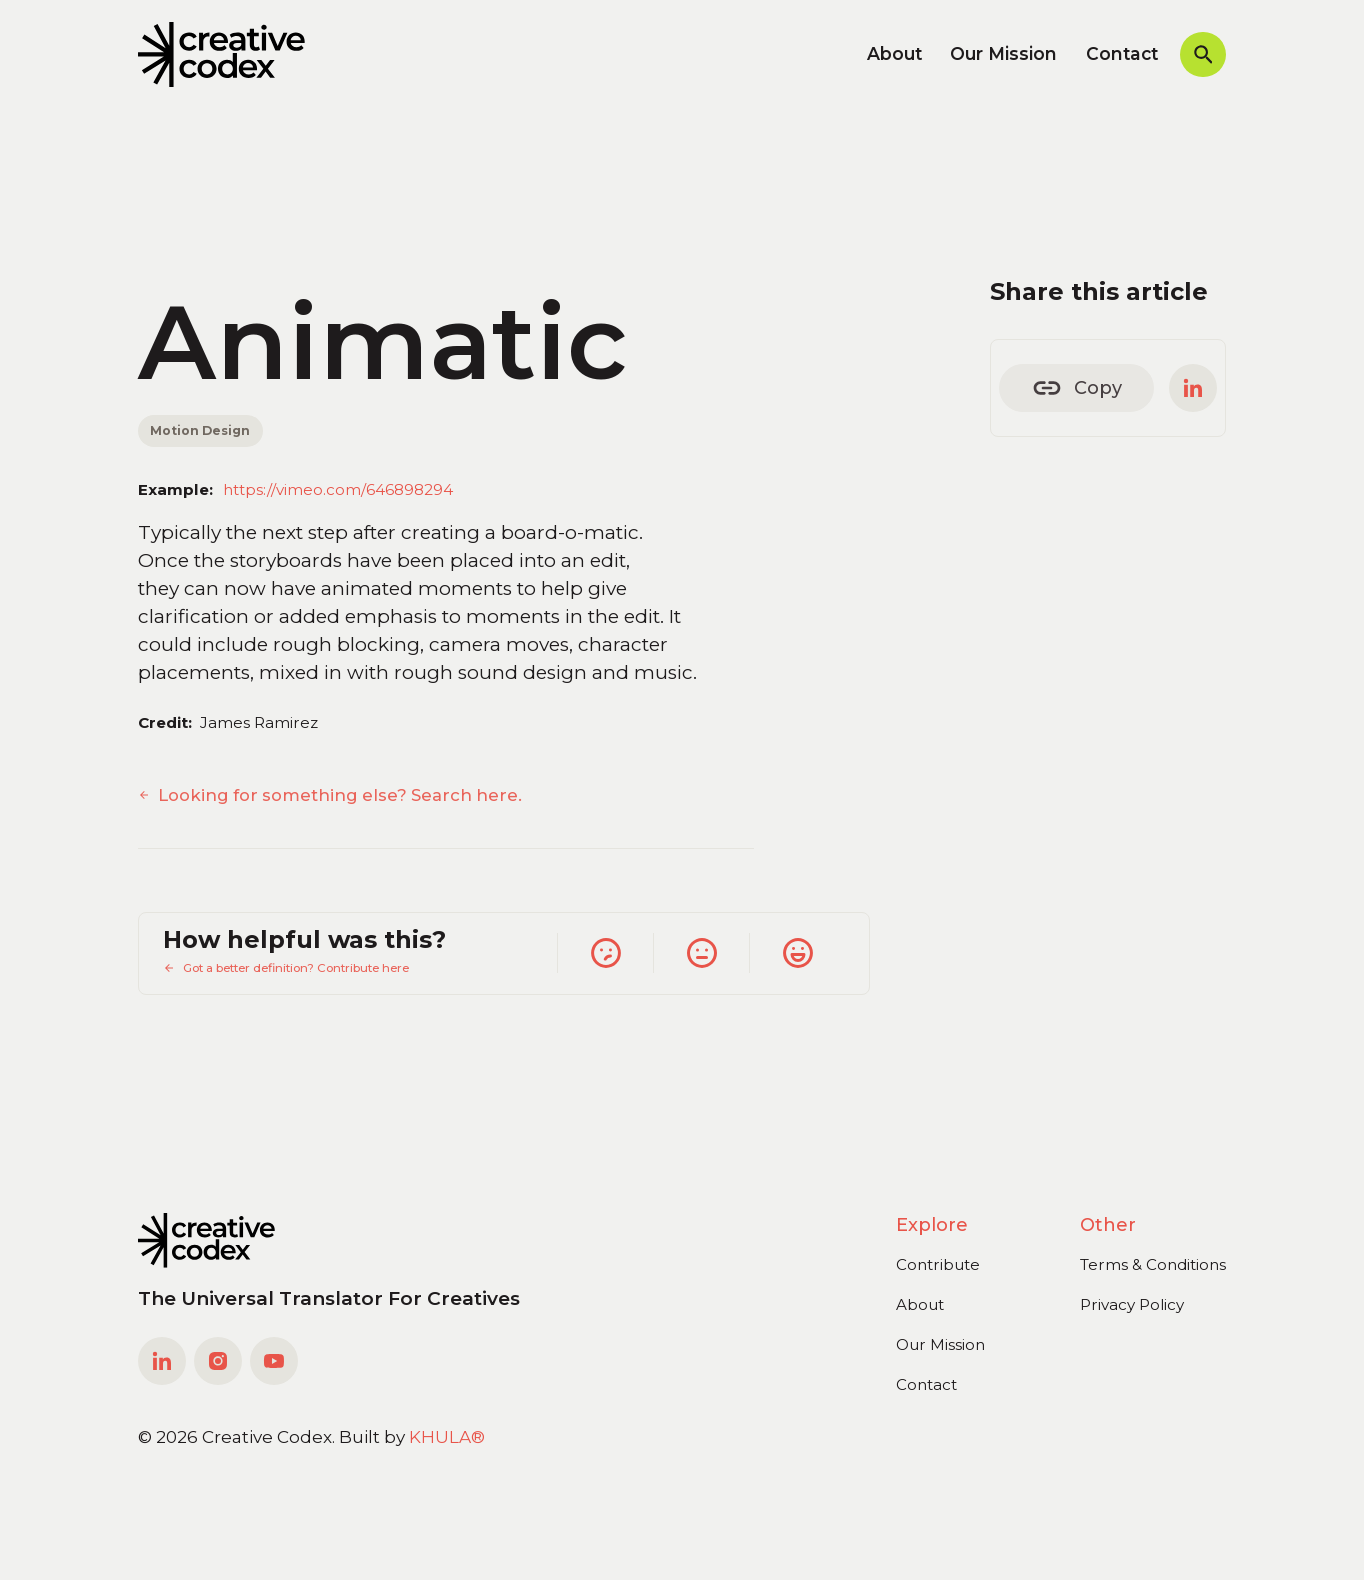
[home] (221, 54)
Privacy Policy (1132, 1304)
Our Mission (1003, 53)
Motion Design (200, 430)
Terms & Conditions (1153, 1264)
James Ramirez (259, 722)
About (894, 53)
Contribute (938, 1264)
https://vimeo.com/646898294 (338, 489)
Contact (1122, 53)
